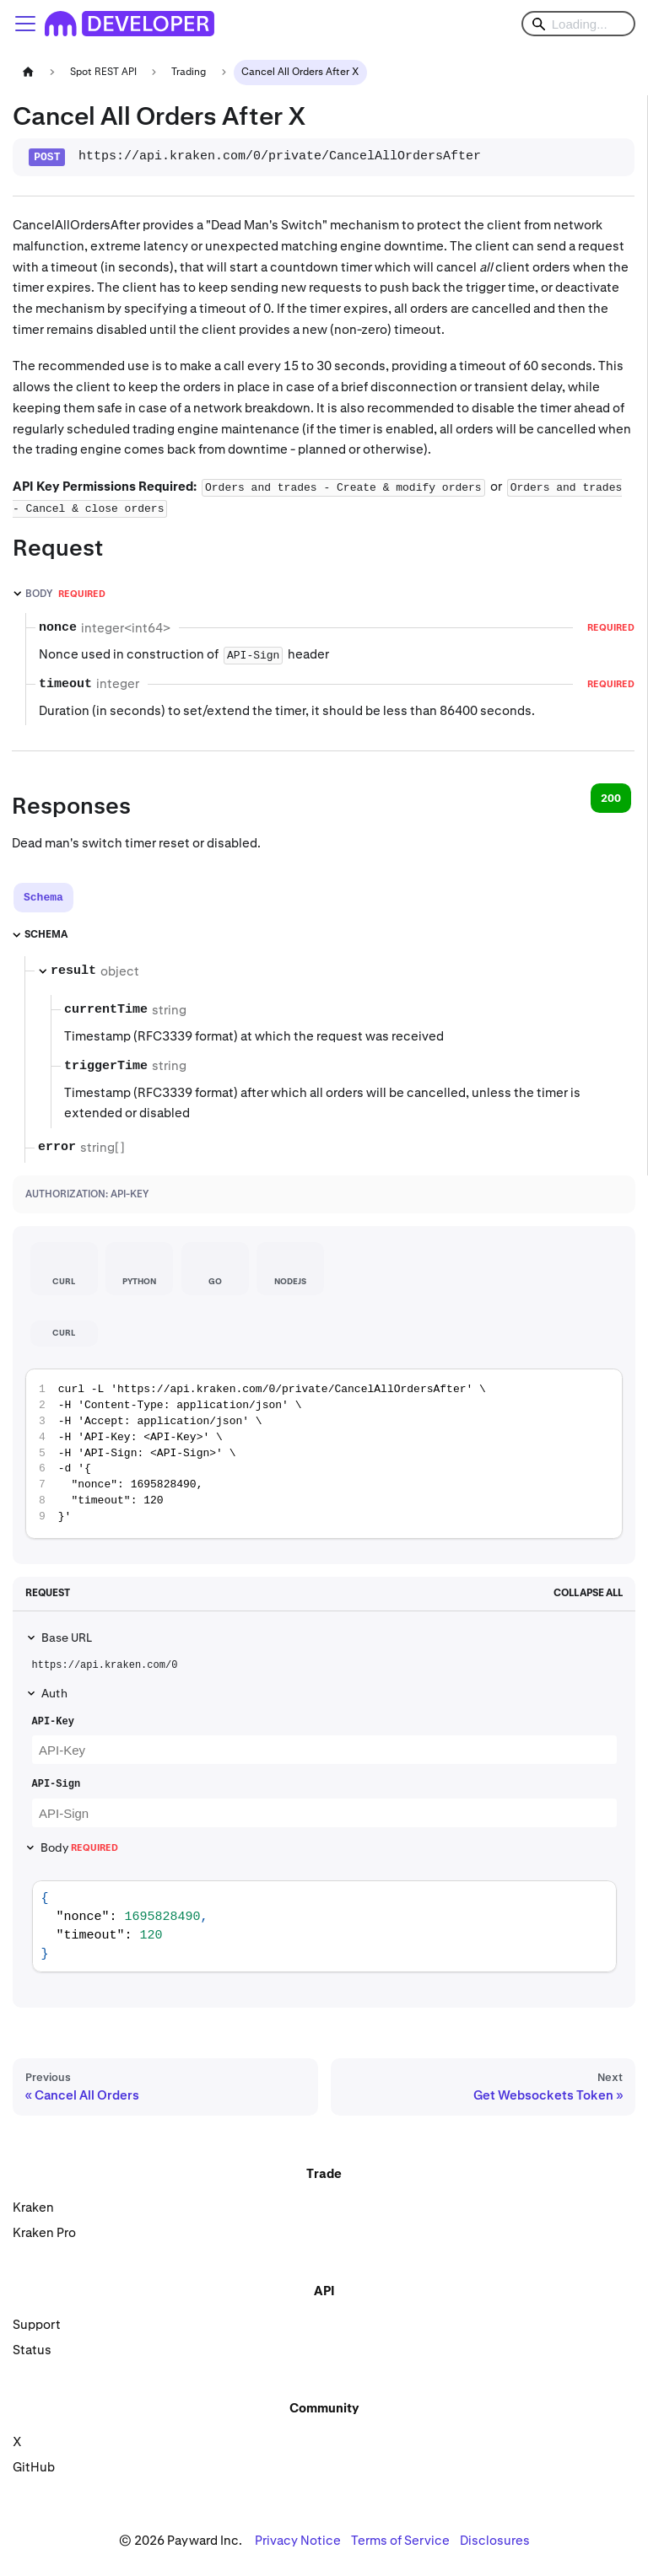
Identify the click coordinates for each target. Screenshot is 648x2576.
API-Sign (56, 1784)
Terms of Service (400, 2540)
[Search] (578, 23)
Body (79, 1847)
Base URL (66, 1637)
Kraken (33, 2207)
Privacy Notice (298, 2540)
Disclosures (495, 2540)
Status (32, 2350)
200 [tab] (611, 798)
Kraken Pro (44, 2232)
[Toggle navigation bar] (25, 23)
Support (37, 2324)
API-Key (53, 1722)
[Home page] (28, 72)
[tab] (43, 897)
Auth (54, 1693)
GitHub (34, 2467)
